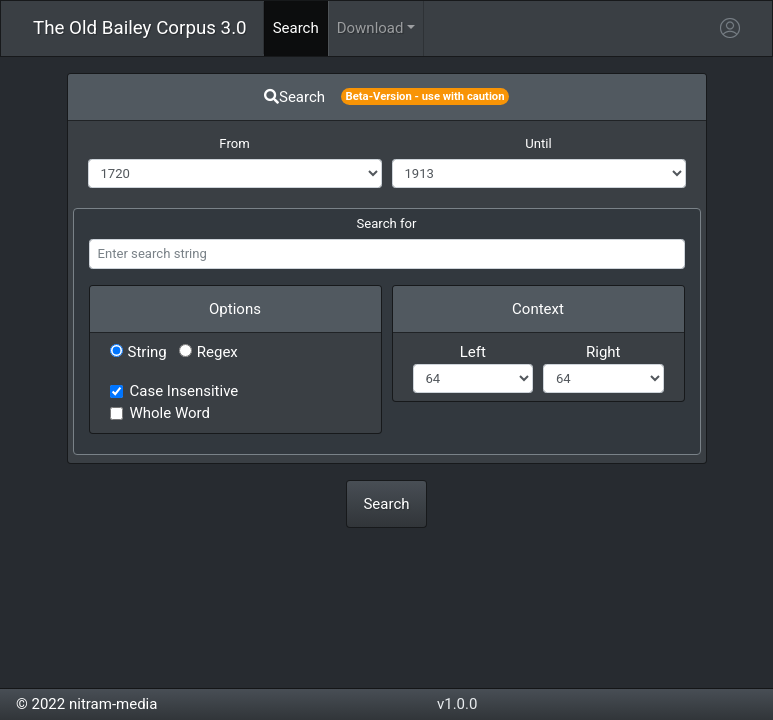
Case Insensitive (184, 391)
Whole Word (170, 413)
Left (473, 352)
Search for (387, 223)
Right (603, 352)
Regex (208, 352)
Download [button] (370, 28)
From (234, 143)
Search (386, 504)
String (138, 352)
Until (538, 143)
